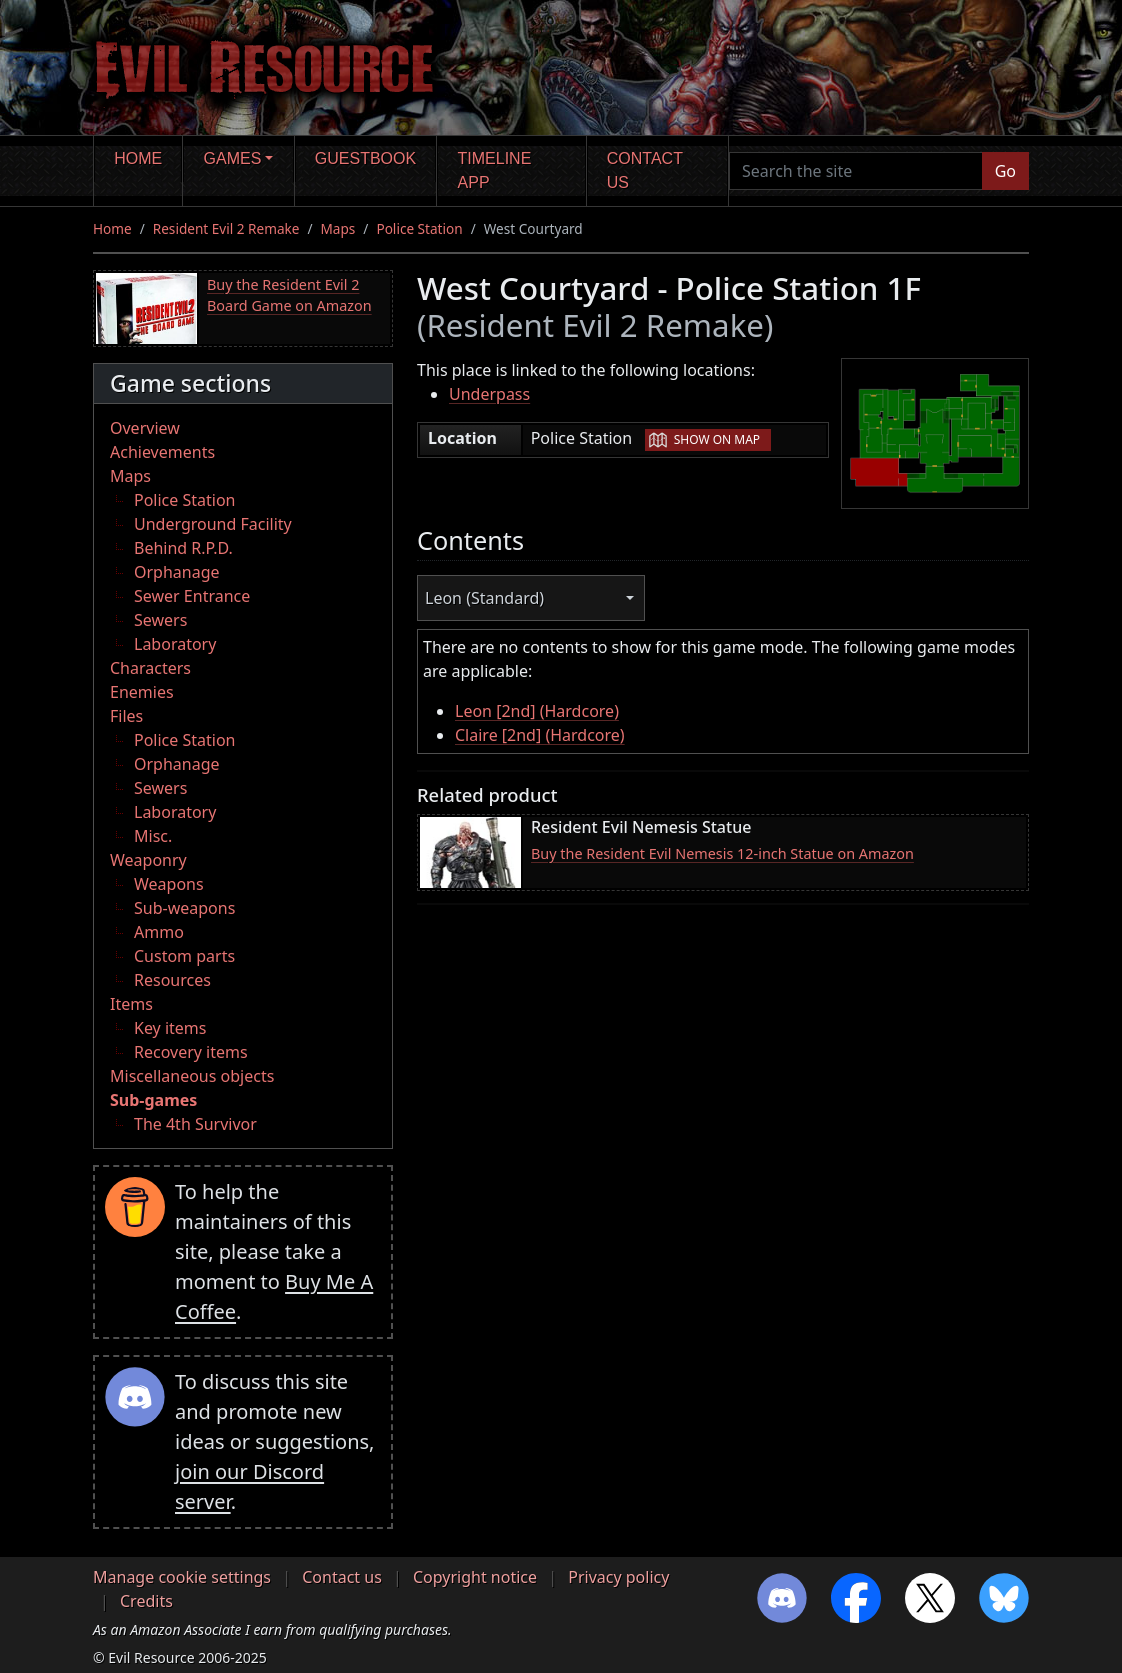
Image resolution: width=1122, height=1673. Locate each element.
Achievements (162, 452)
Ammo (159, 932)
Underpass (489, 394)
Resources (172, 980)
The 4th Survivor (195, 1124)
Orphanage (177, 572)
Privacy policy (618, 1577)
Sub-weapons (184, 908)
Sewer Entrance (192, 596)
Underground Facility (213, 524)
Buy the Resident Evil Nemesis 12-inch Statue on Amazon (722, 853)
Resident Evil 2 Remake (226, 228)
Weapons (169, 884)
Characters (150, 668)
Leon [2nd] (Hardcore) (537, 711)
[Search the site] (856, 171)
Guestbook (365, 158)
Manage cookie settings (182, 1577)
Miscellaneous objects (192, 1076)
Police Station (419, 228)
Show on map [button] (717, 439)
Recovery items (191, 1052)
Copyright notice (475, 1577)
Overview (145, 428)
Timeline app (495, 170)
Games (233, 158)
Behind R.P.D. (183, 548)
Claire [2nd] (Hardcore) (540, 735)
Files (126, 716)
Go (1005, 171)
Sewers (160, 620)
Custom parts (184, 956)
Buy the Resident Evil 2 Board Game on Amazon (289, 295)
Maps (338, 228)
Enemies (142, 692)
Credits (146, 1601)
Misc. (153, 836)
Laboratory (175, 644)
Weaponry (148, 860)
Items (131, 1004)
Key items (170, 1028)
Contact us (645, 170)
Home (138, 158)
